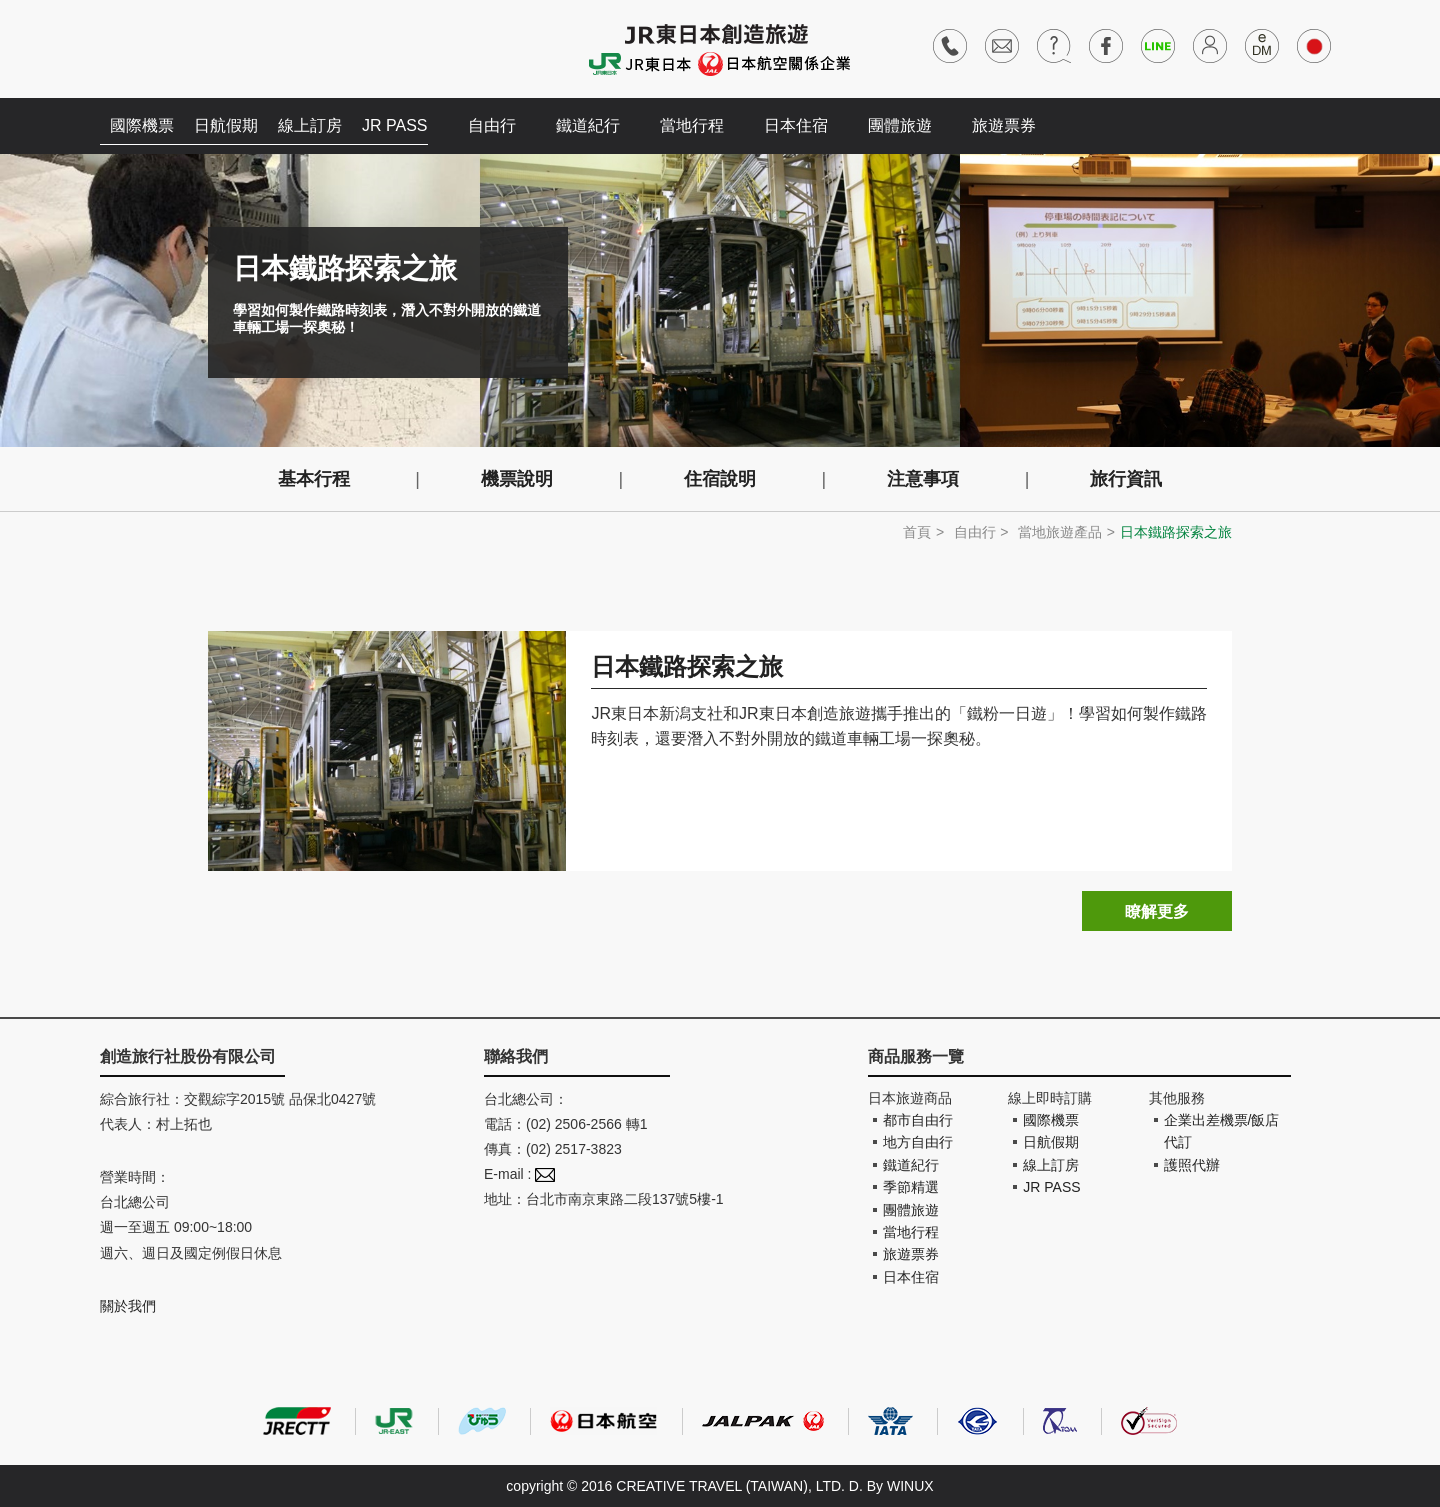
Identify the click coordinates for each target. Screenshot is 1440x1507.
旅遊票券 (1004, 125)
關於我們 (128, 1306)
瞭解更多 (1157, 911)
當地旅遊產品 (1060, 532)
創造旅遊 (160, 47)
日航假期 (226, 125)
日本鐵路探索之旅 (687, 666)
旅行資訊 (1126, 479)
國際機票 (142, 125)
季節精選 (911, 1187)
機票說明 (517, 479)
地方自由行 (918, 1142)
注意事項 (923, 479)
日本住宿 (796, 125)
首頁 (917, 532)
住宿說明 (720, 479)
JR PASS (395, 125)
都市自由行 (918, 1120)
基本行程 (314, 479)
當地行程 (692, 125)
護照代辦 (1192, 1165)
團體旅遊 (900, 125)
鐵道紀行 (588, 125)
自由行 (492, 125)
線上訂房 (310, 125)
